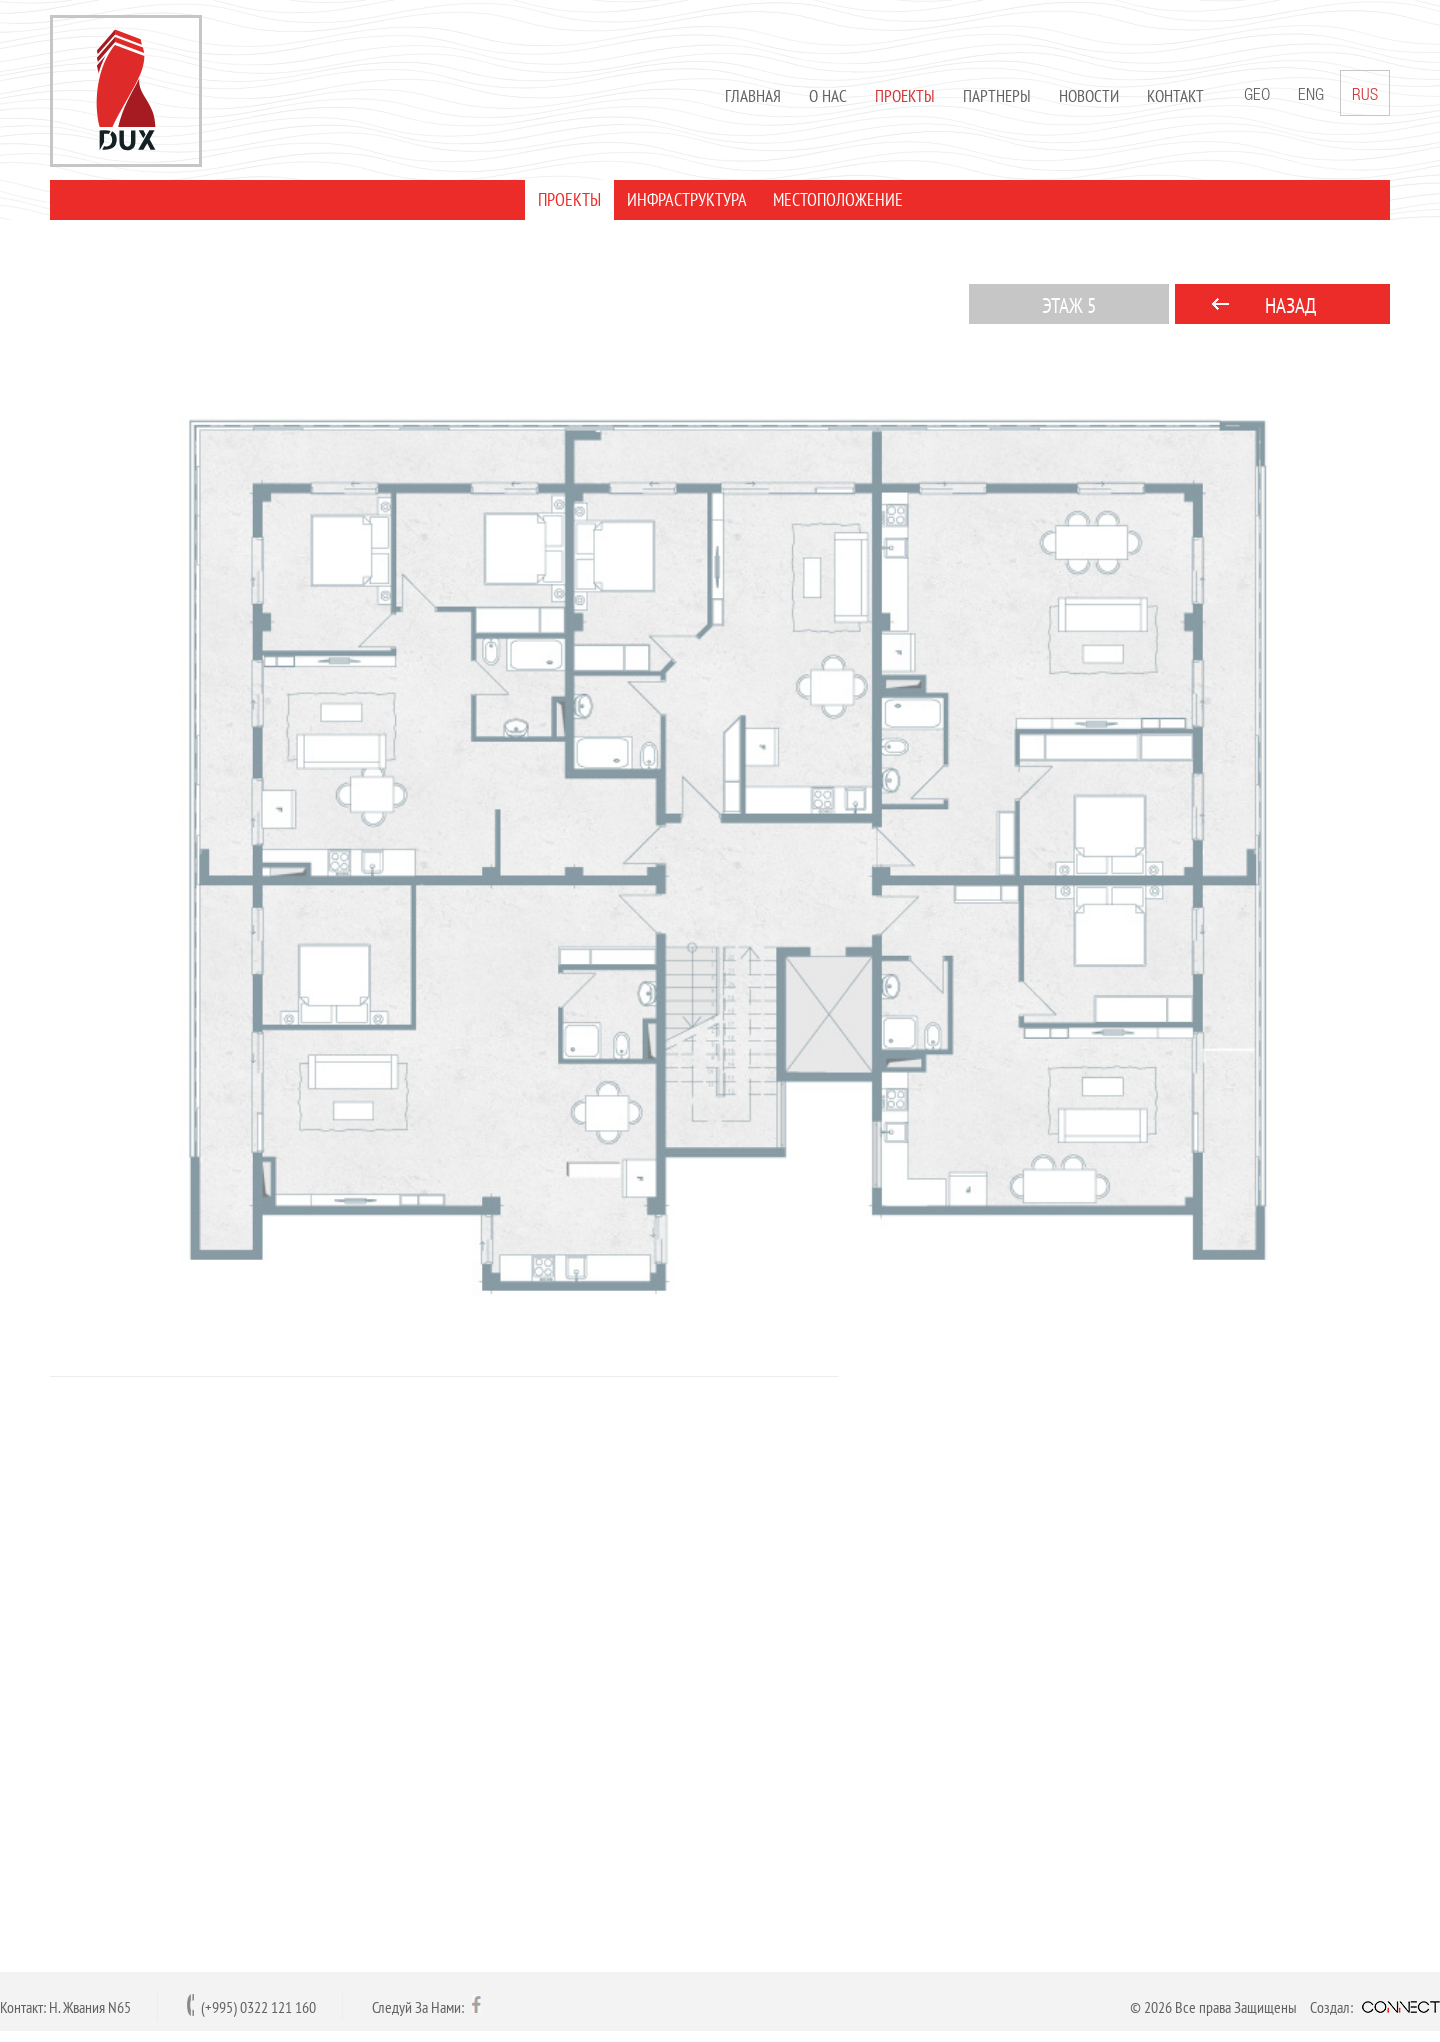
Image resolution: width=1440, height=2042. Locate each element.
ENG (1311, 96)
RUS (1365, 93)
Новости (1089, 96)
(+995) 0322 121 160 (258, 2007)
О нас (828, 96)
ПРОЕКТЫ (569, 199)
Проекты (905, 96)
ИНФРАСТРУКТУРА (687, 199)
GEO (1257, 96)
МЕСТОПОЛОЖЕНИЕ (838, 199)
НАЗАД (1290, 305)
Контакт (1175, 96)
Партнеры (997, 96)
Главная (753, 96)
